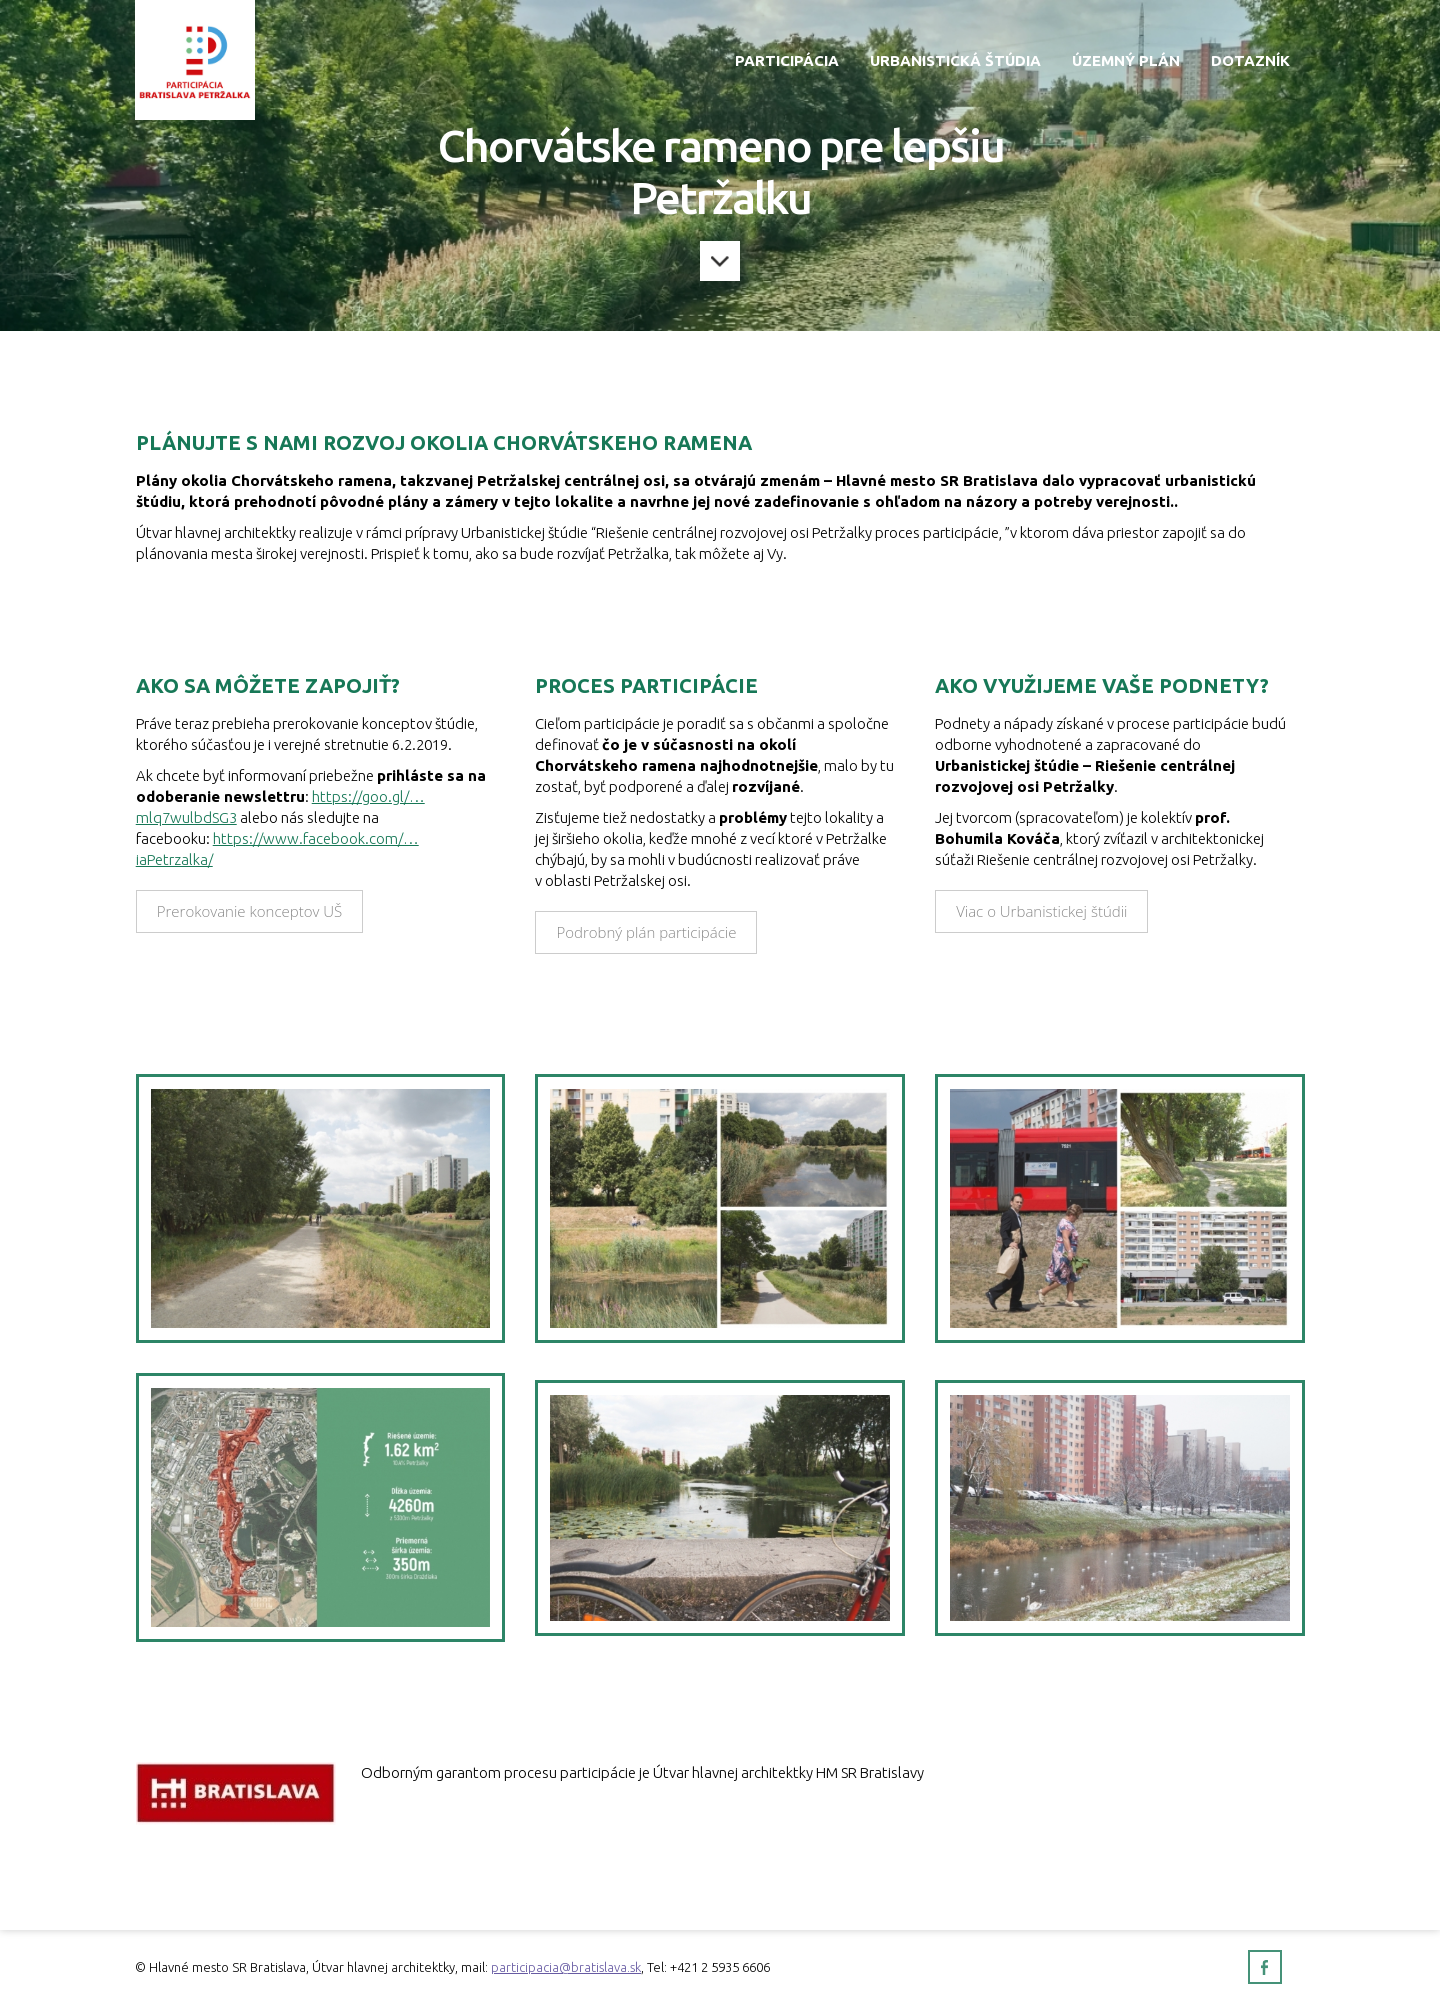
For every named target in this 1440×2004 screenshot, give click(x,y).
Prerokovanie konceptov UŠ (250, 911)
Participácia (787, 60)
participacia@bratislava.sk (566, 1967)
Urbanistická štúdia (955, 60)
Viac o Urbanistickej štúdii (1041, 911)
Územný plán (1126, 60)
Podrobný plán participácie (646, 932)
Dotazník (1250, 60)
